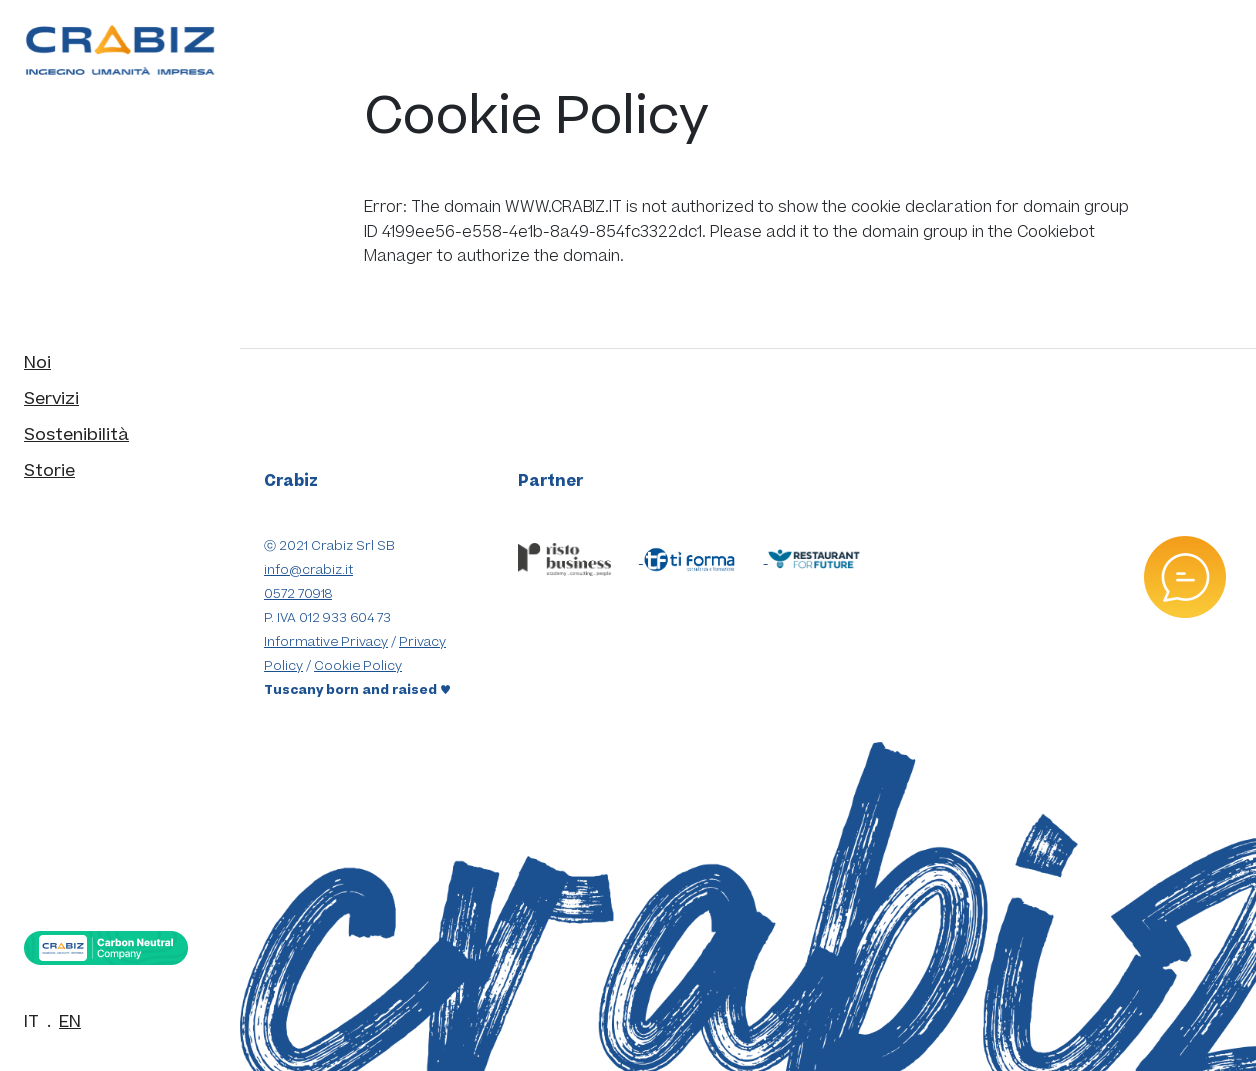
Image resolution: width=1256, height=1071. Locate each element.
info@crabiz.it (308, 570)
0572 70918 (298, 594)
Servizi (51, 399)
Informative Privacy (326, 642)
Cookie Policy (358, 666)
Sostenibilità (76, 435)
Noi (37, 363)
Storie (49, 471)
